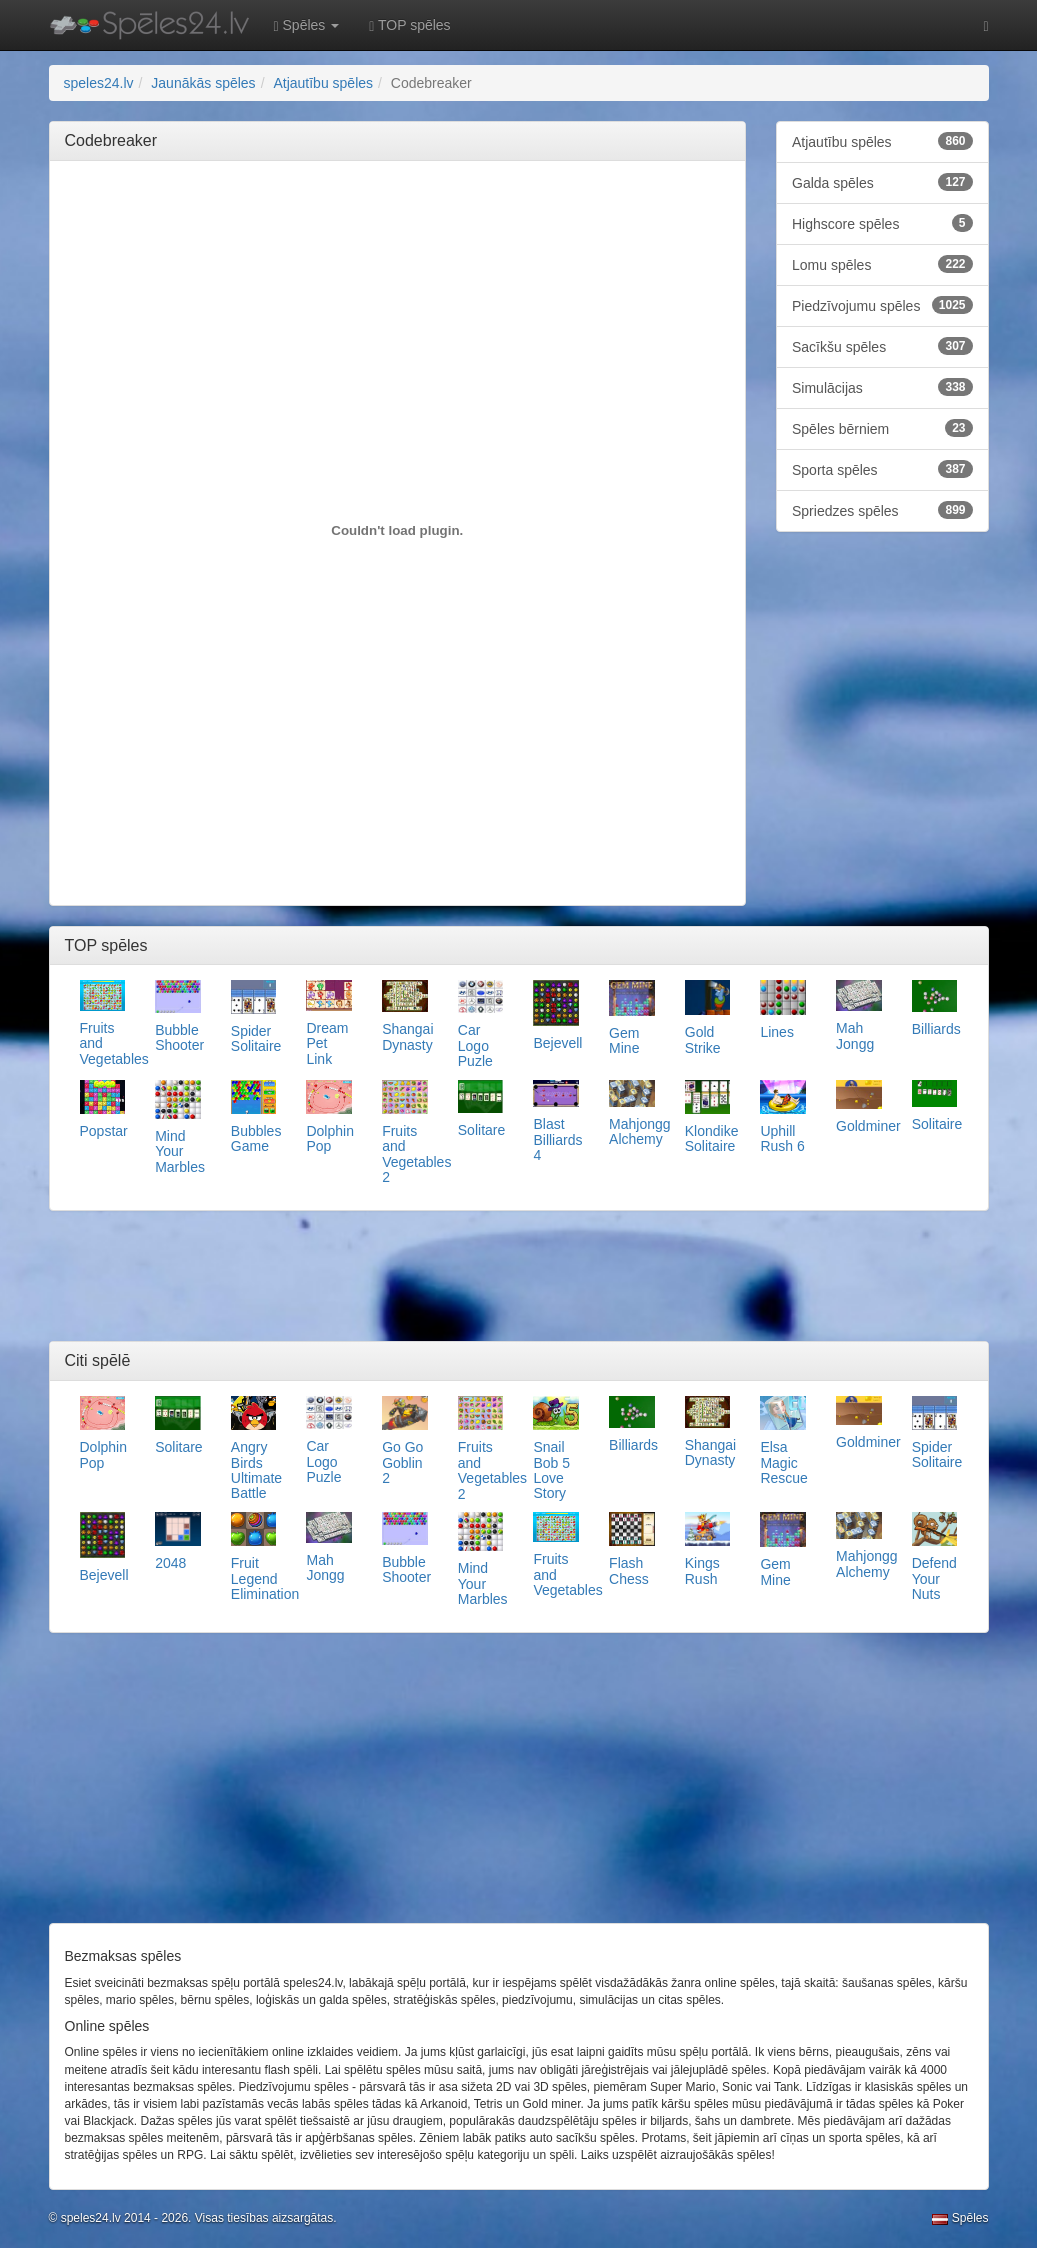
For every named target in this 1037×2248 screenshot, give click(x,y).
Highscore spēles (882, 223)
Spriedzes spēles (882, 510)
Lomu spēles (882, 264)
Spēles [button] (307, 25)
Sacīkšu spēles (882, 346)
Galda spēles (882, 182)
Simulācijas (882, 387)
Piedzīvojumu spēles (882, 305)
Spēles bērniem (882, 428)
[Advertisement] (429, 221)
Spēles (960, 2218)
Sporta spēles (882, 469)
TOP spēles (409, 25)
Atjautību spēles (882, 141)
